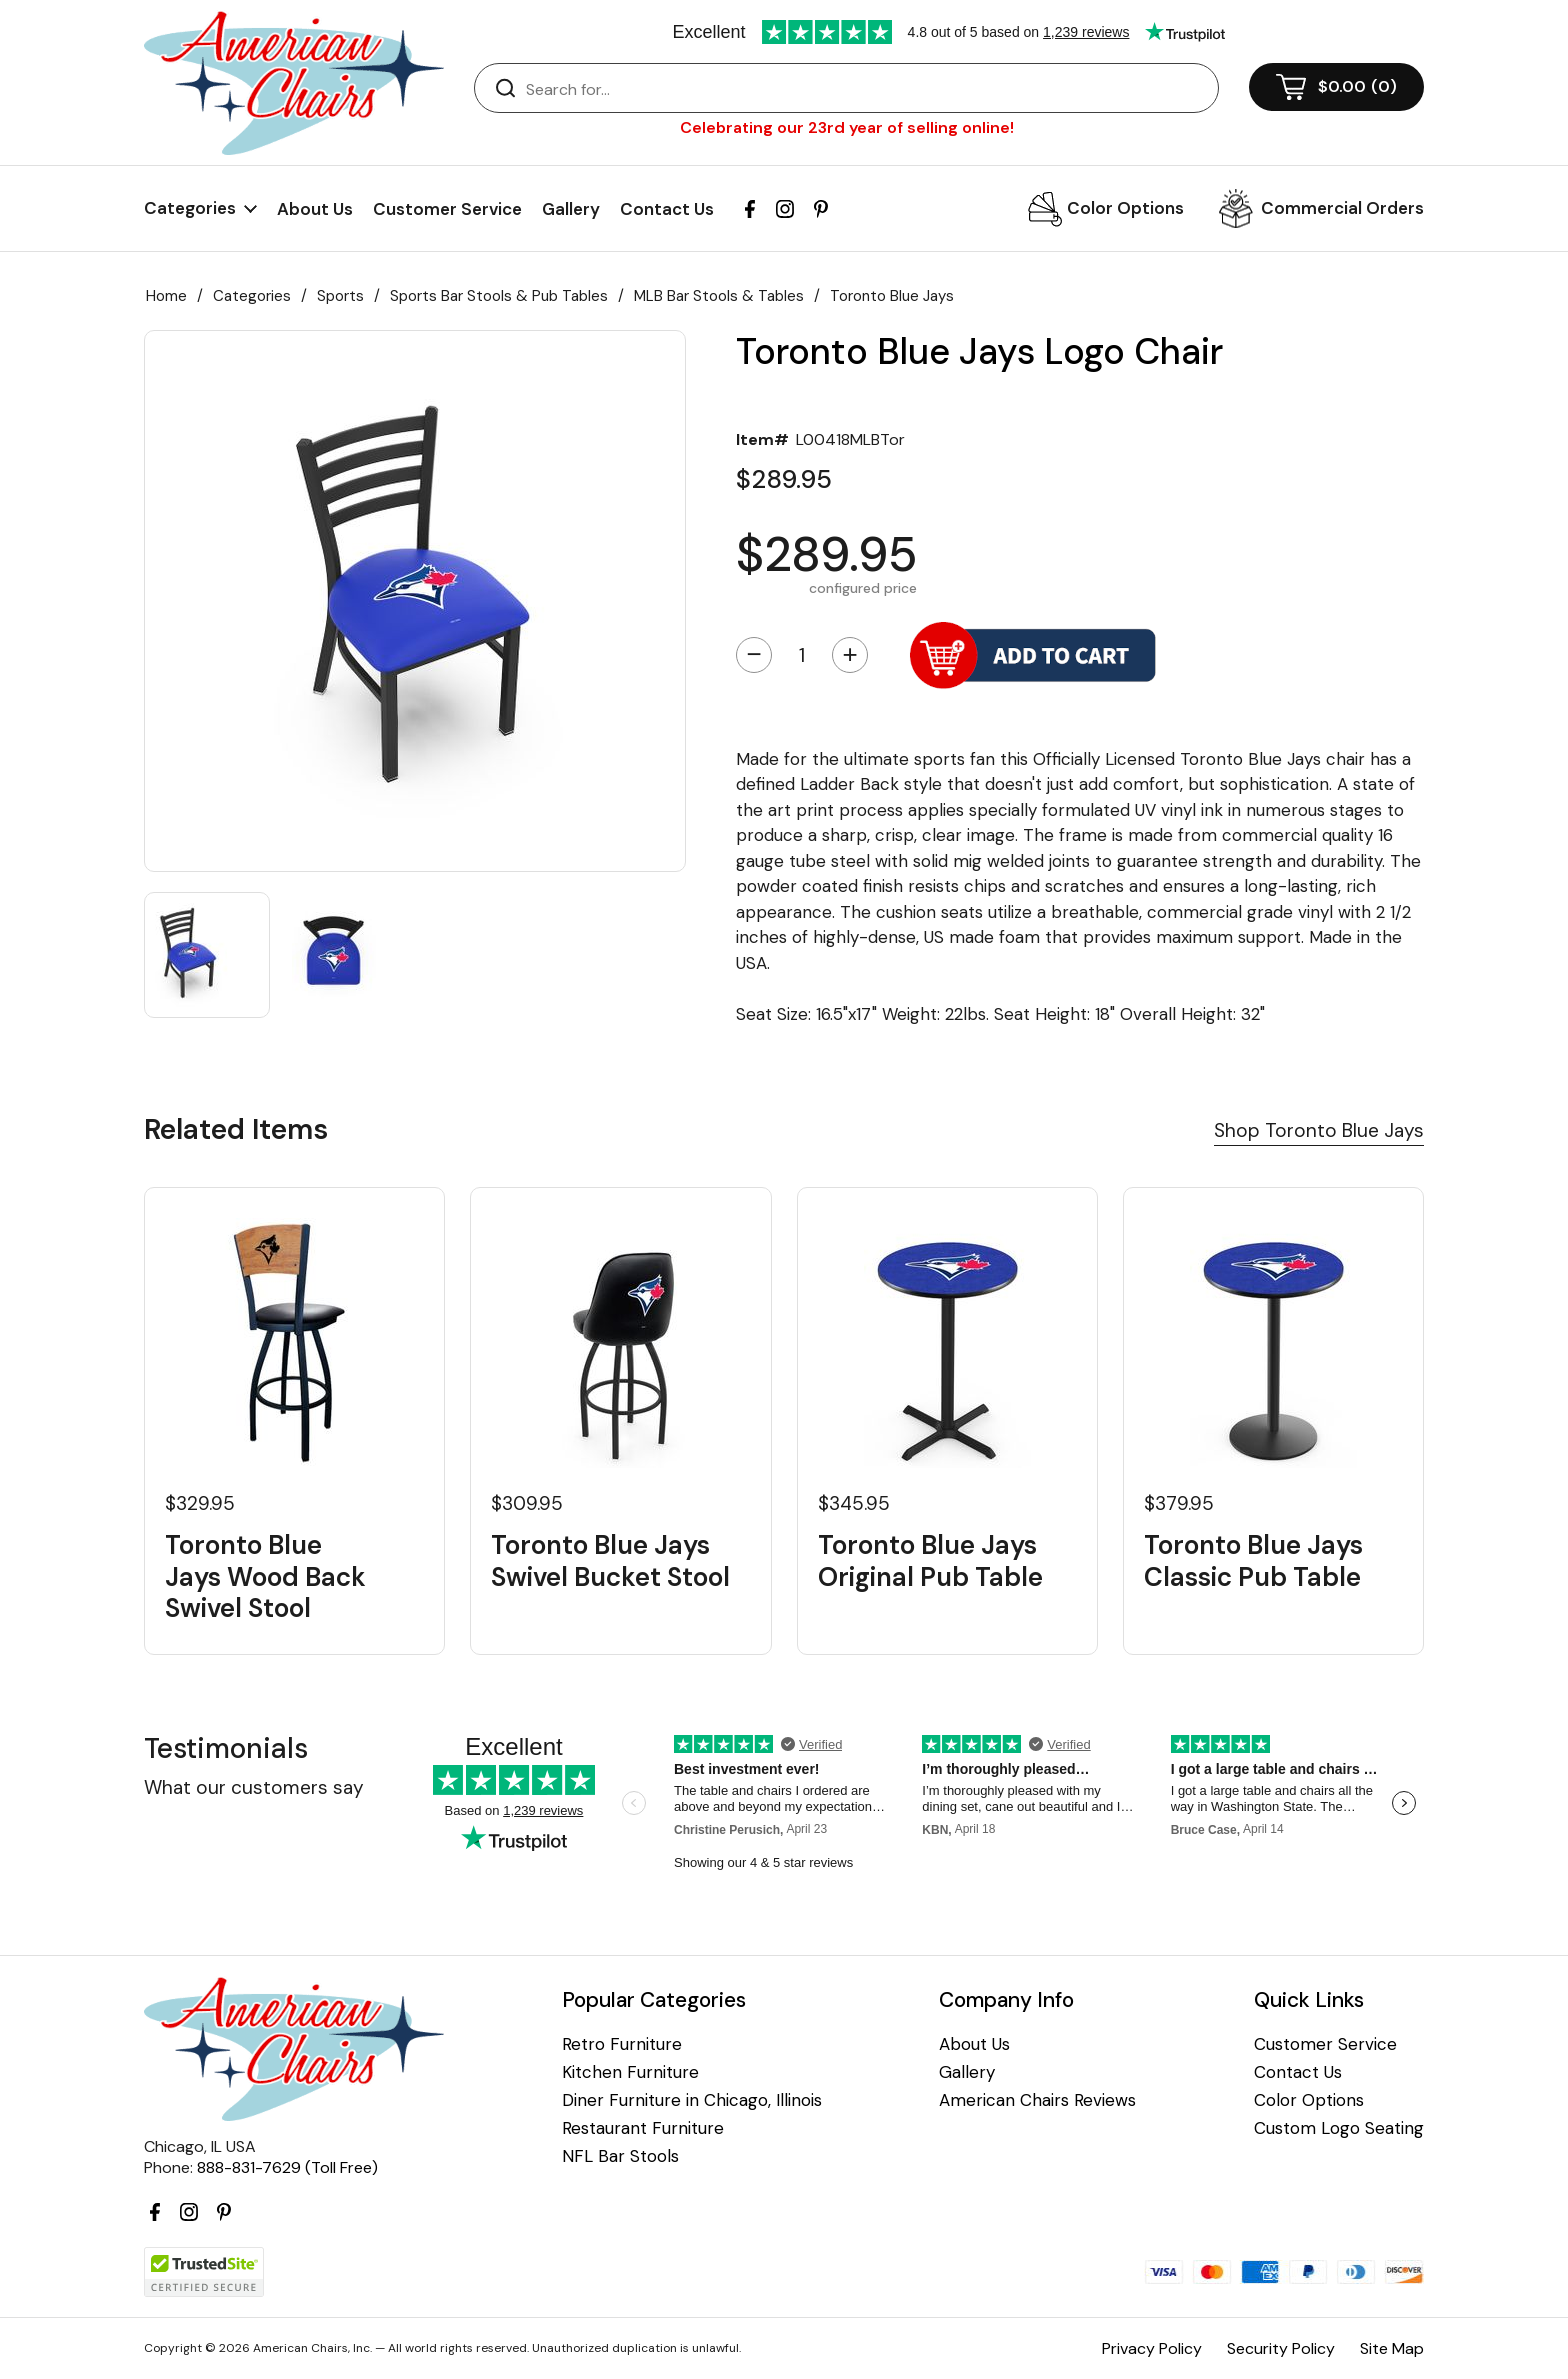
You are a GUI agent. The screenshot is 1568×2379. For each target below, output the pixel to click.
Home (166, 296)
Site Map (1392, 2348)
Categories (252, 296)
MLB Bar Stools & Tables (719, 296)
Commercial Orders (1342, 208)
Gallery (571, 209)
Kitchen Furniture (630, 2072)
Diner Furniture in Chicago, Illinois (692, 2100)
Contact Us (667, 209)
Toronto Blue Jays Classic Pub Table (1253, 1561)
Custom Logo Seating (1339, 2128)
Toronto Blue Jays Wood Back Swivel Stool (265, 1577)
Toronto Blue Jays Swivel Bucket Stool (610, 1561)
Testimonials (226, 1748)
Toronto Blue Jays (892, 296)
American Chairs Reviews (1037, 2100)
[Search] (866, 89)
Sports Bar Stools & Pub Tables (499, 296)
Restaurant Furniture (643, 2128)
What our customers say (254, 1787)
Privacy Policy (1152, 2348)
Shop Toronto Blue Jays (1319, 1130)
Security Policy (1281, 2348)
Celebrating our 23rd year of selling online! (847, 127)
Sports (340, 296)
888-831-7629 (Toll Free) (287, 2167)
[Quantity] (802, 655)
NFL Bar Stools (620, 2156)
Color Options (1125, 208)
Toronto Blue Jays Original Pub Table (930, 1561)
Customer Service (447, 209)
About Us (315, 209)
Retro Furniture (622, 2044)
